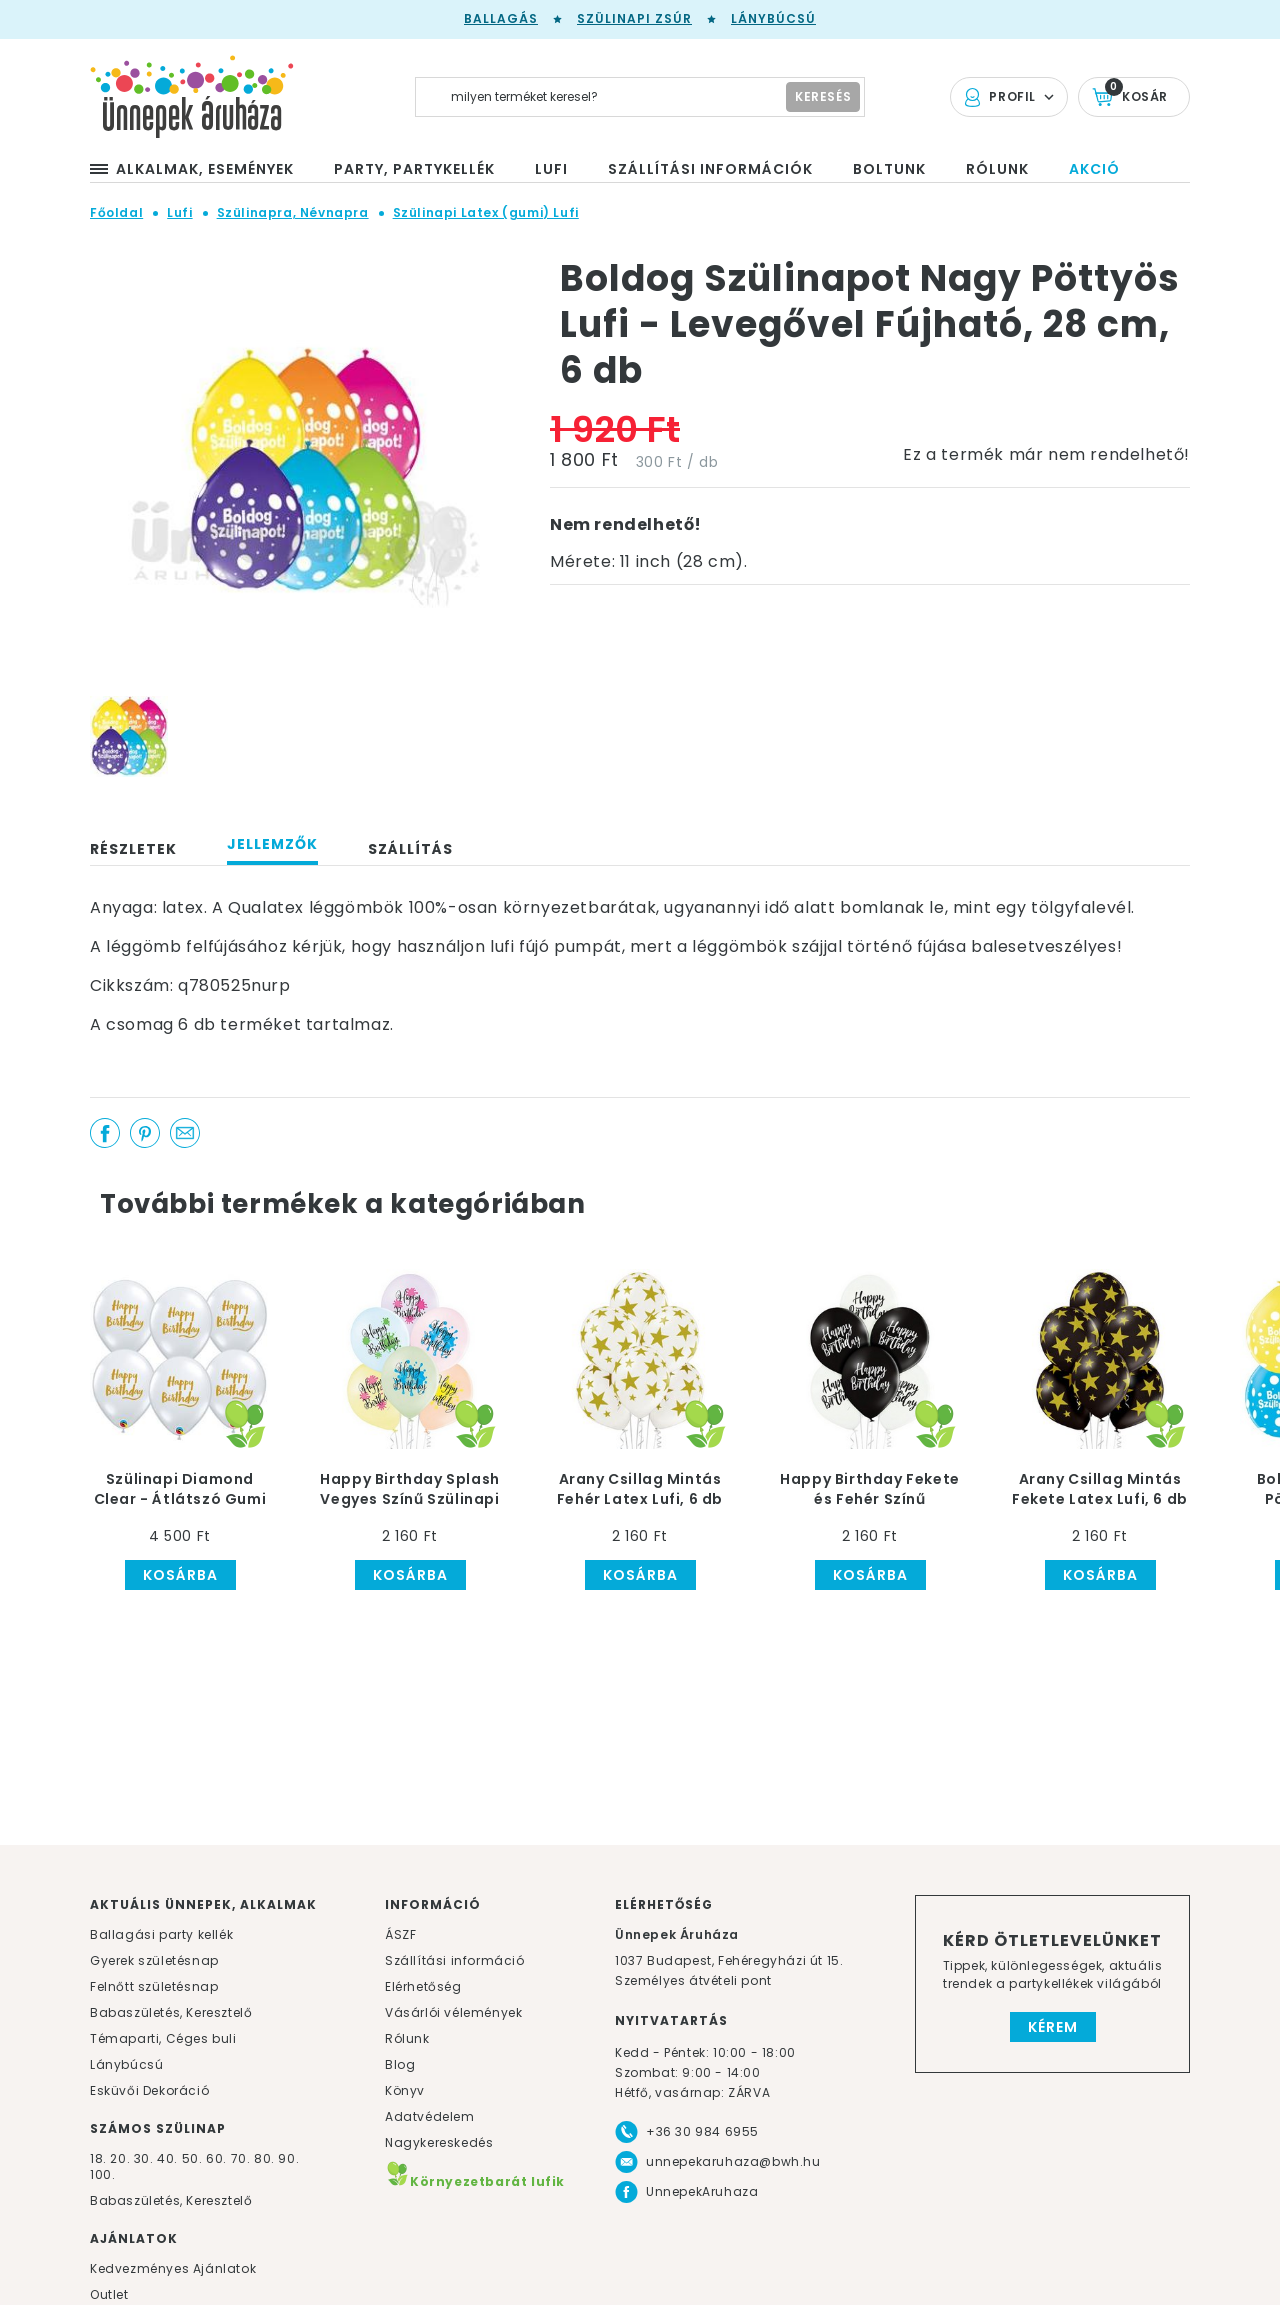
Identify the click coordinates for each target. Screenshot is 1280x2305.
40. (167, 2158)
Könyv (405, 2090)
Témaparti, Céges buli (163, 2038)
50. (194, 2158)
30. (144, 2158)
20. (120, 2158)
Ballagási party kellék (161, 1934)
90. (288, 2158)
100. (102, 2174)
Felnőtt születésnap (154, 1986)
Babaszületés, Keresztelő (171, 2012)
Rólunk (407, 2038)
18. (98, 2158)
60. (218, 2158)
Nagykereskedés (439, 2142)
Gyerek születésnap (154, 1960)
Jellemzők (272, 844)
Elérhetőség (423, 1986)
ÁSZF (400, 1934)
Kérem (1053, 2027)
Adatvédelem (430, 2116)
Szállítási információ (455, 1960)
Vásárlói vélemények (453, 2012)
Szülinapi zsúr (634, 18)
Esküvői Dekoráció (149, 2090)
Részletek (133, 849)
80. (266, 2158)
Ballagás (501, 18)
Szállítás (410, 849)
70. (242, 2158)
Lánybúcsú (773, 18)
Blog (400, 2064)
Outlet (109, 2294)
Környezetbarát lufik (475, 2181)
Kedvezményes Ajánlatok (173, 2268)
